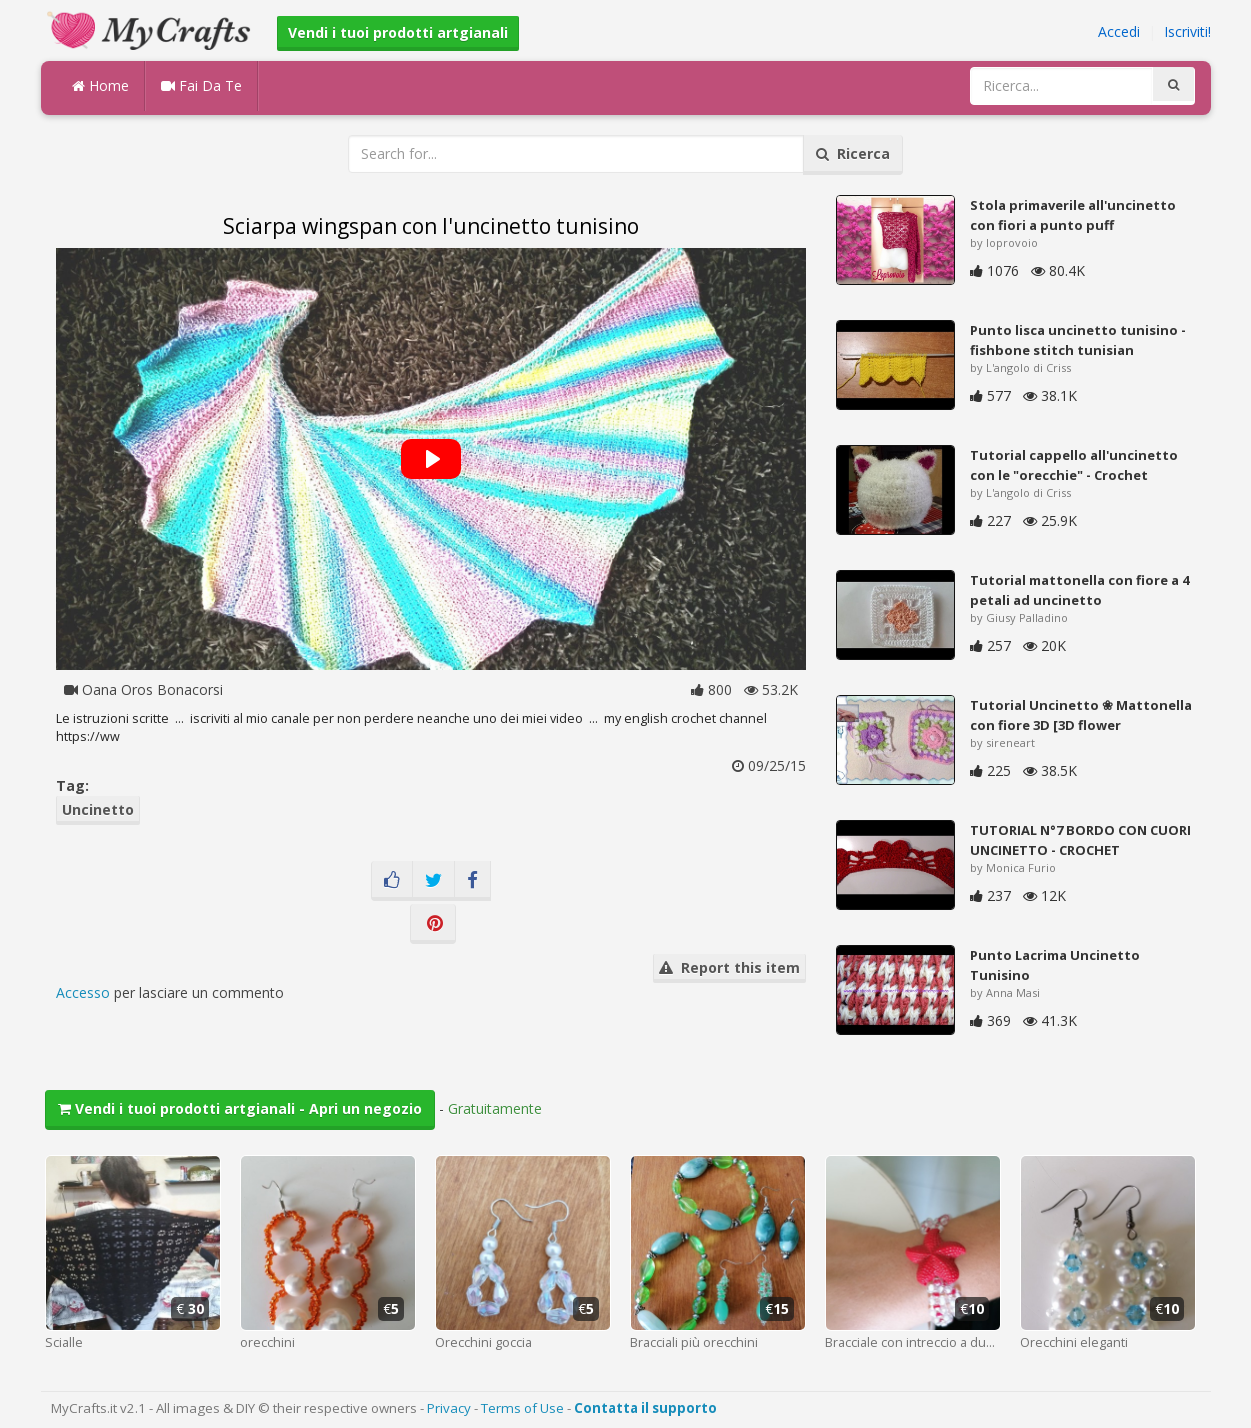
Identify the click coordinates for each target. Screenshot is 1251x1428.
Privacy (449, 1408)
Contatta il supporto (645, 1408)
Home (100, 85)
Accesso (83, 992)
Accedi (1119, 31)
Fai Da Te (201, 85)
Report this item (729, 967)
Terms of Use (522, 1408)
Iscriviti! (1187, 31)
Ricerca (853, 153)
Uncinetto (98, 809)
